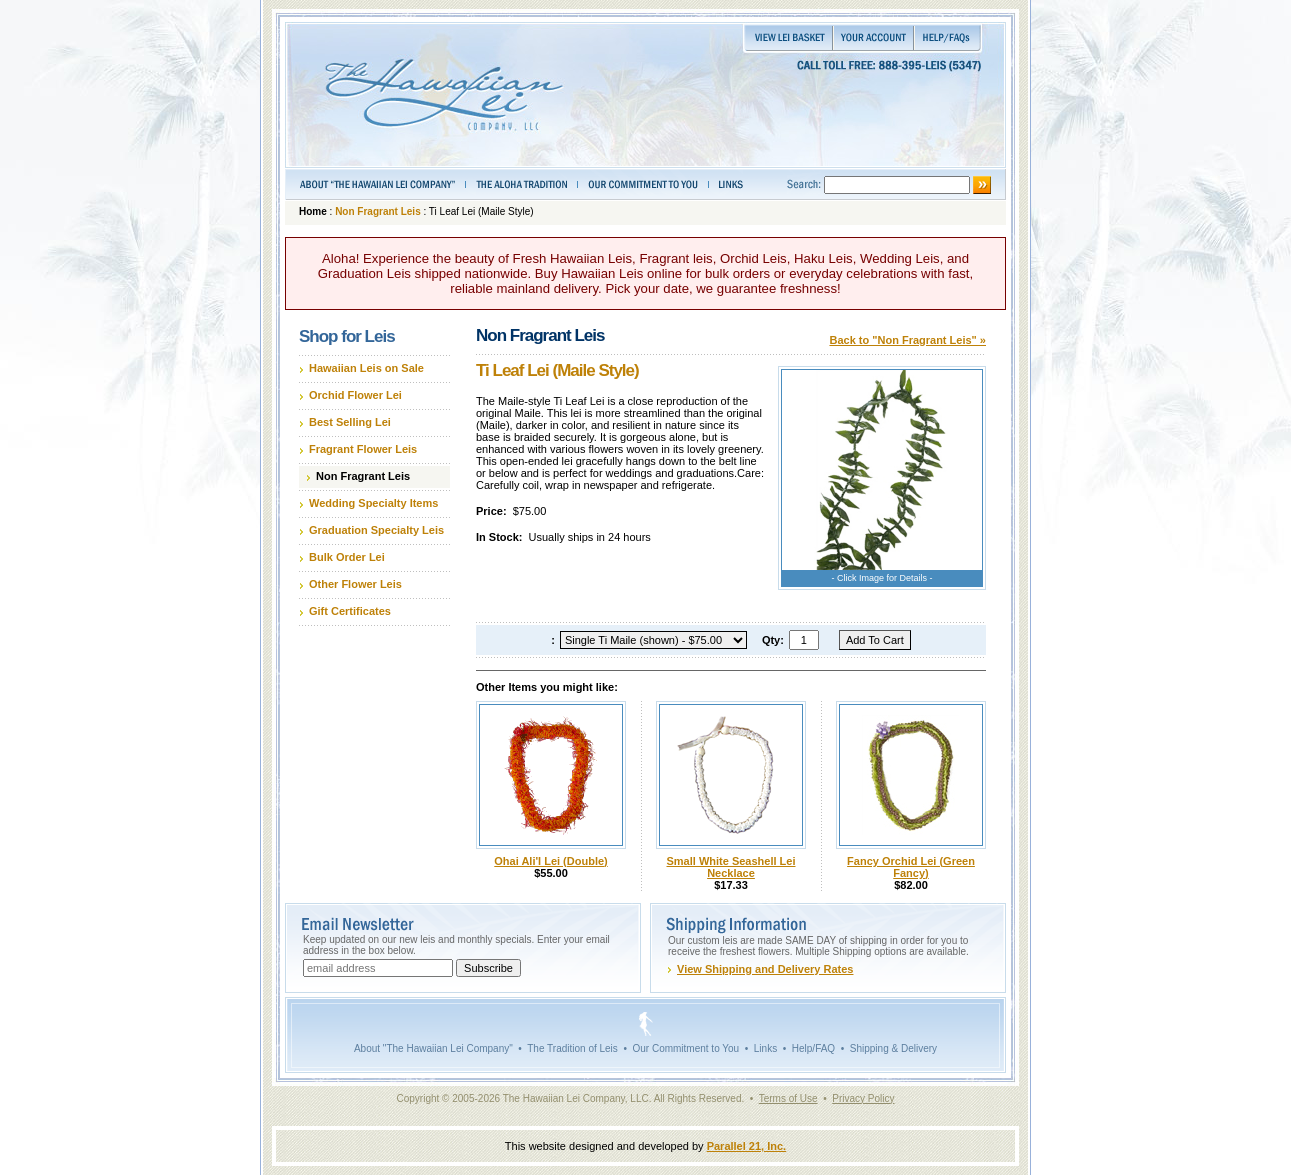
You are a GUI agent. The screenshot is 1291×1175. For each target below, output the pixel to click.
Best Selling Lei (350, 422)
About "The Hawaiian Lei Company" (433, 1048)
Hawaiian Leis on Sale (366, 368)
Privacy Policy (863, 1098)
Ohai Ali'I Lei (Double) (550, 861)
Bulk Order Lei (347, 557)
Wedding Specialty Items (373, 503)
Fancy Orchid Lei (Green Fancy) (911, 867)
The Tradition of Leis (572, 1048)
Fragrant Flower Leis (363, 449)
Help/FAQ (813, 1048)
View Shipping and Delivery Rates (765, 969)
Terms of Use (788, 1098)
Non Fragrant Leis (378, 211)
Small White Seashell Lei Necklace (731, 867)
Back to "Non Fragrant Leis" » (907, 340)
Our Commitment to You (685, 1048)
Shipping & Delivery (893, 1048)
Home (313, 211)
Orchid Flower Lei (355, 395)
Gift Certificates (350, 611)
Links (765, 1048)
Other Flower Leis (355, 584)
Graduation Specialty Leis (376, 530)
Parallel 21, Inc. (747, 1146)
